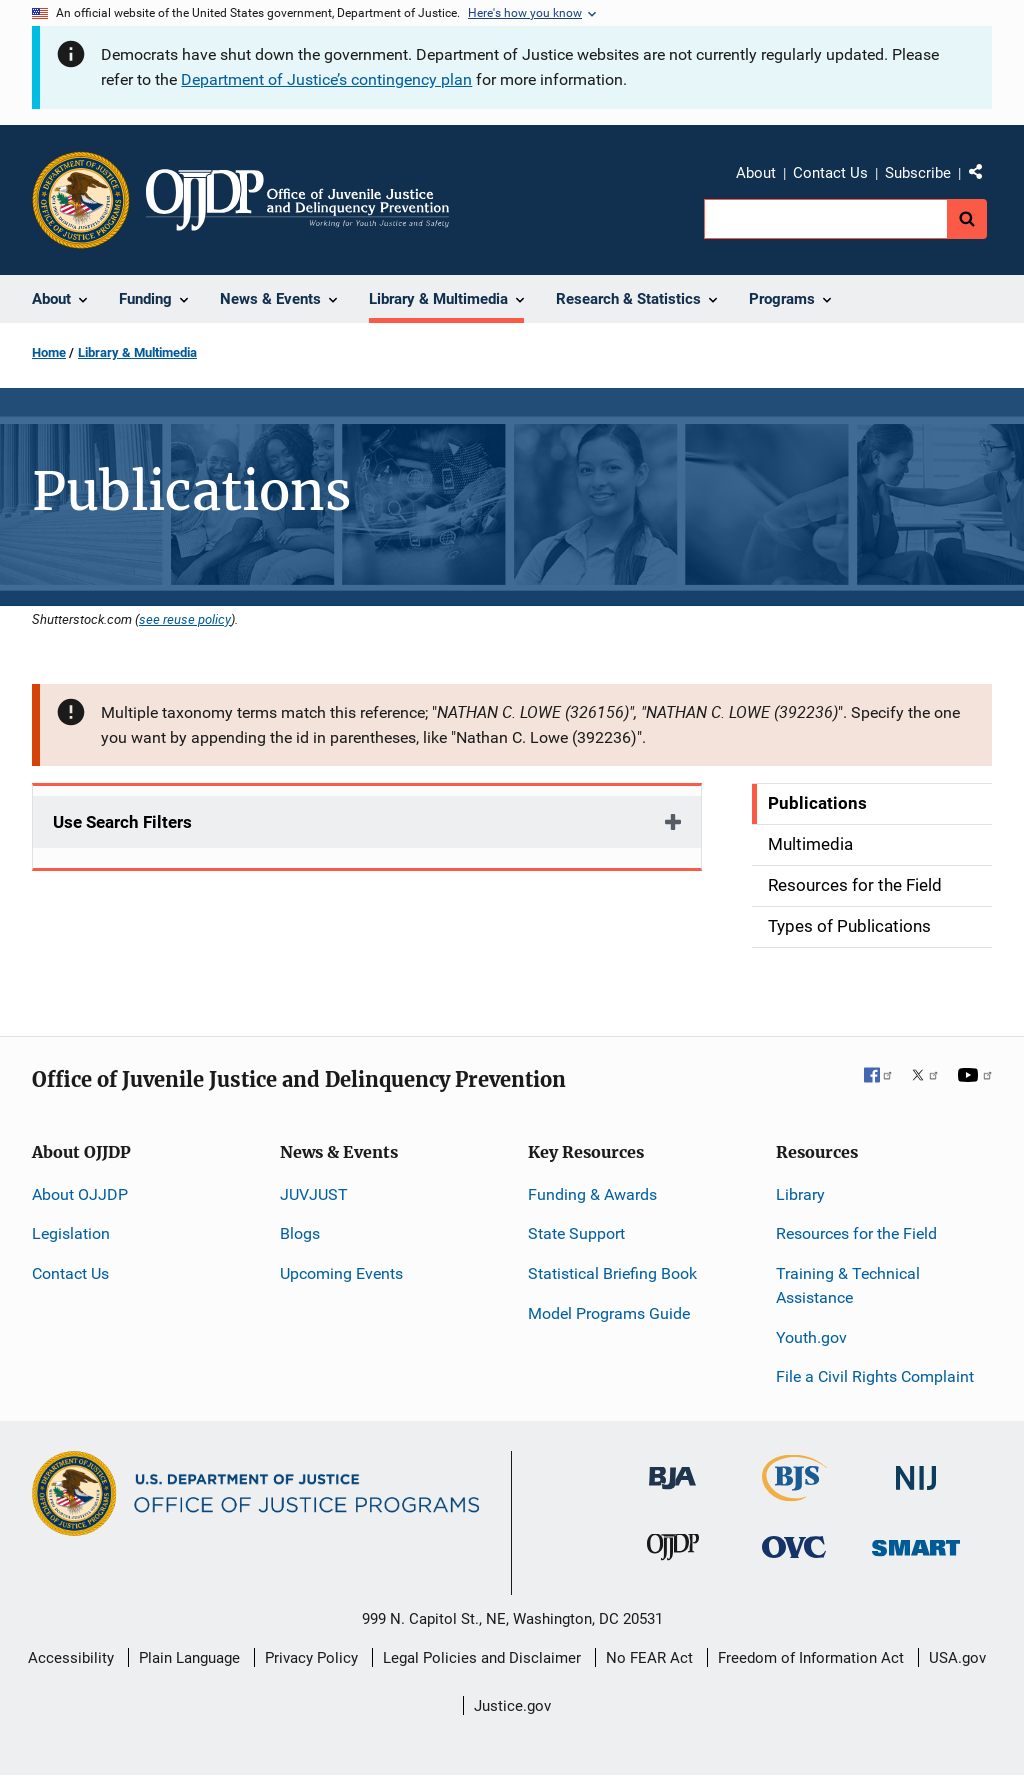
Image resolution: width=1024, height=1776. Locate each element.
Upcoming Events (341, 1273)
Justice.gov (512, 1706)
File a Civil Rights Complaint (875, 1376)
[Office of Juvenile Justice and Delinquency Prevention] (673, 1551)
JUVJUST (314, 1194)
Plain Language (189, 1658)
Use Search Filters (122, 822)
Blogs (300, 1233)
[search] (825, 219)
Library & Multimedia (137, 352)
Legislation (71, 1233)
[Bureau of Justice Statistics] (794, 1492)
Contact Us (830, 173)
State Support (576, 1233)
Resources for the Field (856, 1233)
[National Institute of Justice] (916, 1469)
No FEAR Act (649, 1658)
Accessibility (71, 1658)
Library (800, 1194)
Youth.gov (811, 1337)
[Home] (297, 200)
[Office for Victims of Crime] (794, 1546)
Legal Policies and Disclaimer (482, 1658)
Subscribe (918, 173)
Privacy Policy (311, 1658)
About (756, 173)
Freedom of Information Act (811, 1658)
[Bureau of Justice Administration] (672, 1468)
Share (983, 176)
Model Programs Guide (609, 1313)
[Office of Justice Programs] (81, 200)
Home (49, 352)
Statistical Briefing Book (612, 1273)
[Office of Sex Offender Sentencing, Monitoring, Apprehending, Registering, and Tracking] (916, 1542)
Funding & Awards (592, 1194)
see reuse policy (185, 619)
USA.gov (957, 1658)
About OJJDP (80, 1194)
